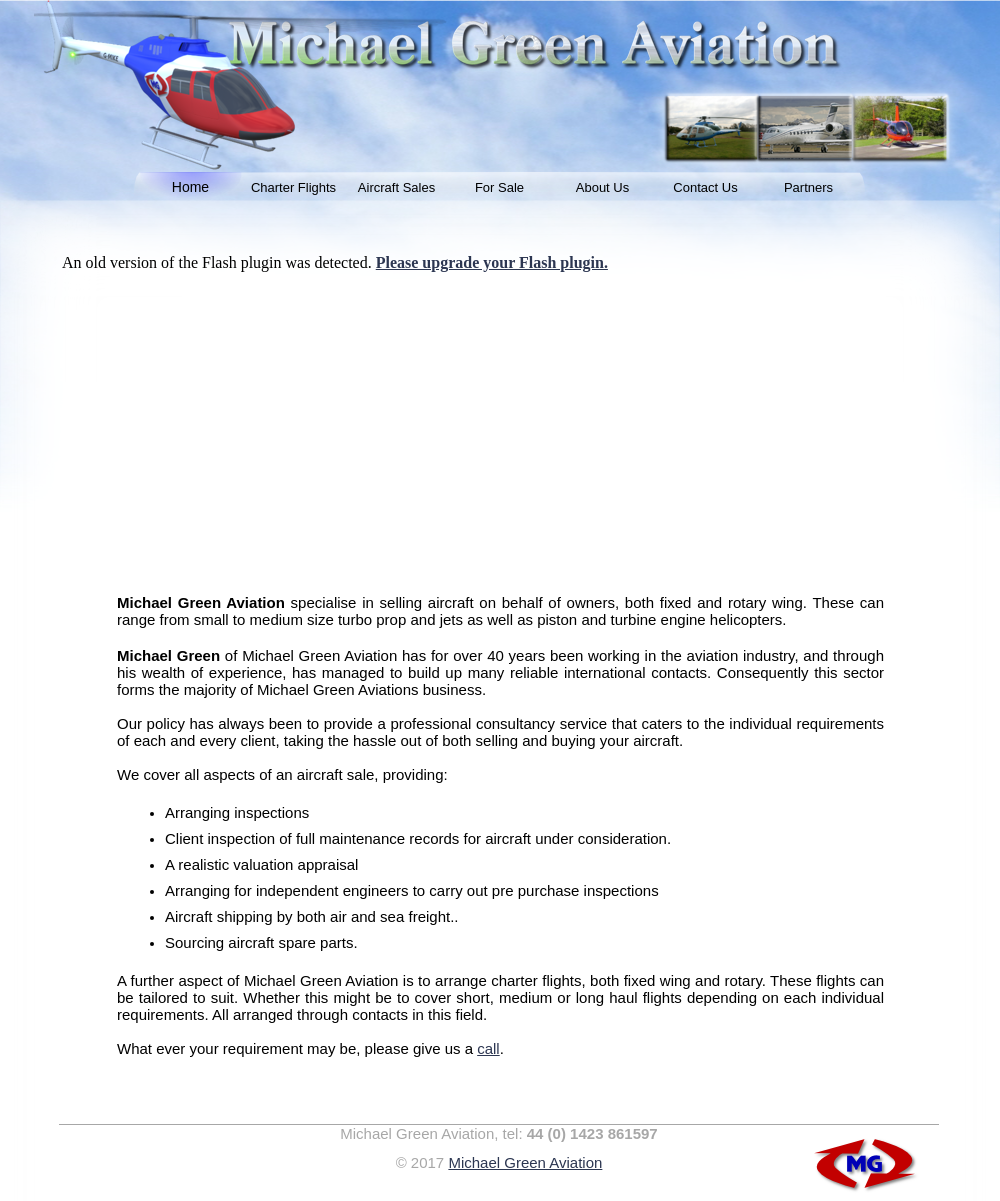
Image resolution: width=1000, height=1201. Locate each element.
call (488, 1048)
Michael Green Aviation (525, 1162)
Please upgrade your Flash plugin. (492, 262)
